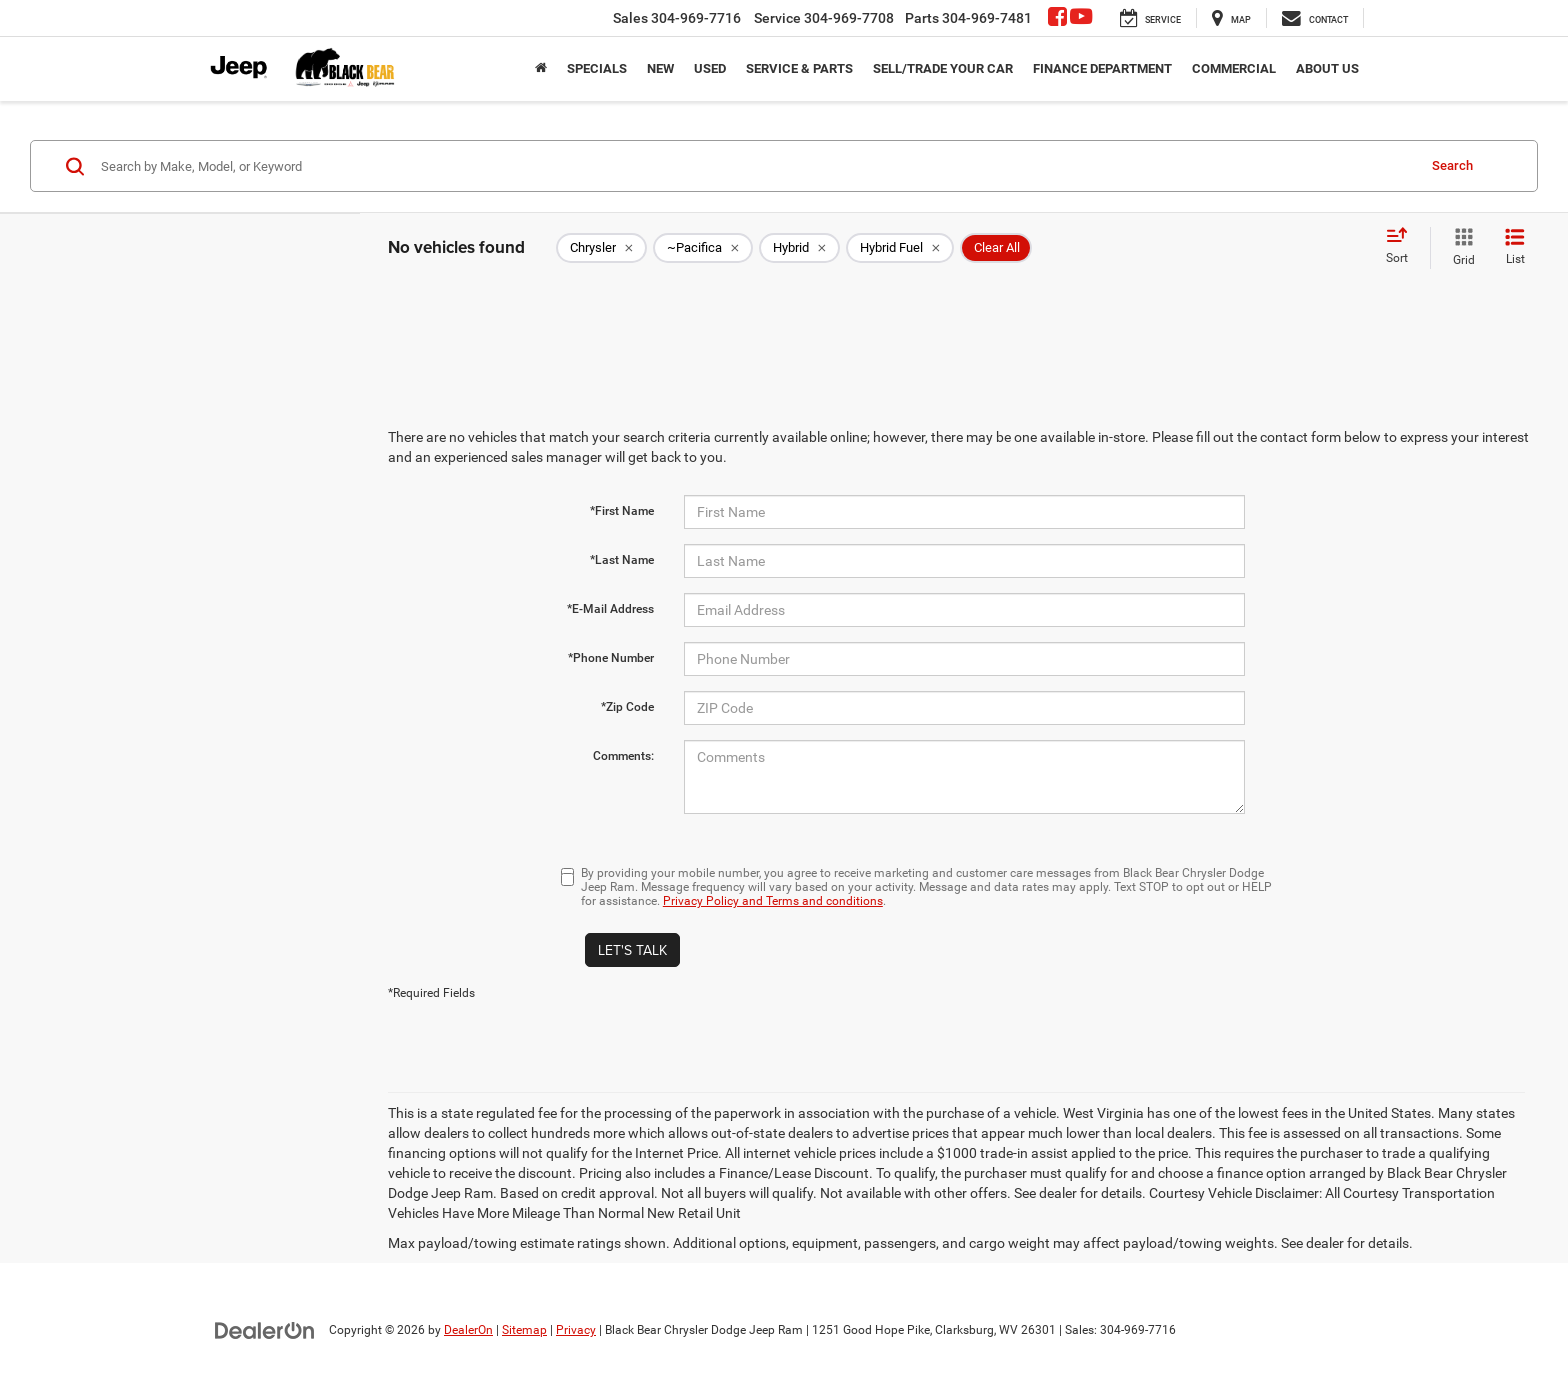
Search (1452, 165)
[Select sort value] (1403, 247)
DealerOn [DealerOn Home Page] (468, 1330)
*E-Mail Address (610, 609)
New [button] (660, 68)
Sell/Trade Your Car (943, 68)
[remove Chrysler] (601, 248)
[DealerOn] (265, 1329)
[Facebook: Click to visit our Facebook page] (1057, 19)
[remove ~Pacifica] (703, 248)
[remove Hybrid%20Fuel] (900, 248)
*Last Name (622, 560)
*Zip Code (627, 707)
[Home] (541, 69)
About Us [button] (1327, 68)
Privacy (576, 1330)
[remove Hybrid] (799, 248)
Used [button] (710, 68)
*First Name (622, 511)
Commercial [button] (1234, 68)
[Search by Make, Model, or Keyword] (755, 166)
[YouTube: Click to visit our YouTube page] (1081, 19)
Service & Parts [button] (799, 68)
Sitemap (524, 1330)
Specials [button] (597, 68)
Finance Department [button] (1102, 68)
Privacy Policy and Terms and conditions (773, 901)
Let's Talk (632, 950)
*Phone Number (611, 658)
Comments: (623, 756)
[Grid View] (1460, 248)
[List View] (1515, 248)
